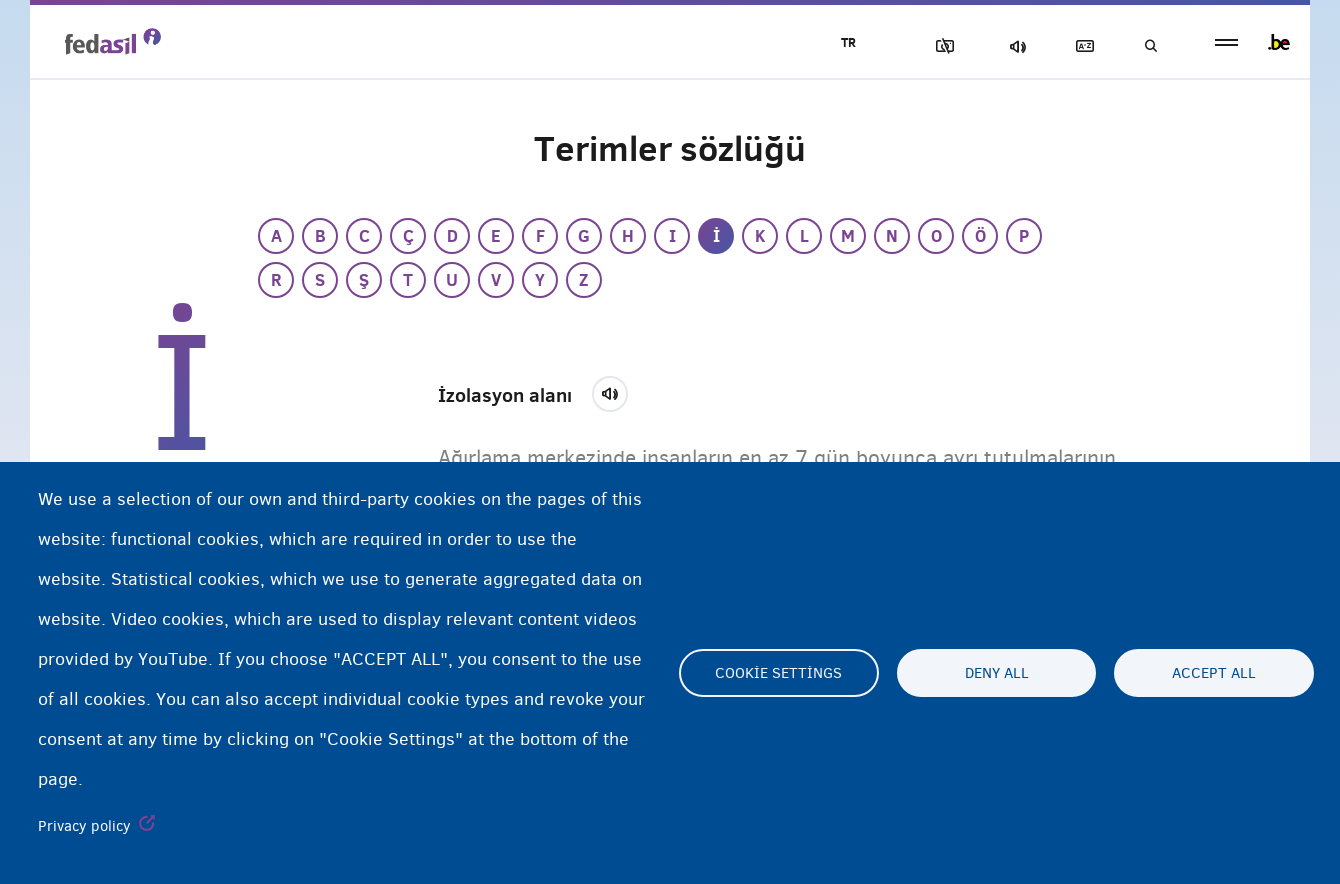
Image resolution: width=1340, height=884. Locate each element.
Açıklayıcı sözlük (1081, 46)
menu (1226, 42)
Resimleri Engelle (941, 46)
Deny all (997, 673)
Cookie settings (778, 673)
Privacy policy (84, 826)
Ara (1150, 46)
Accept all (1214, 673)
